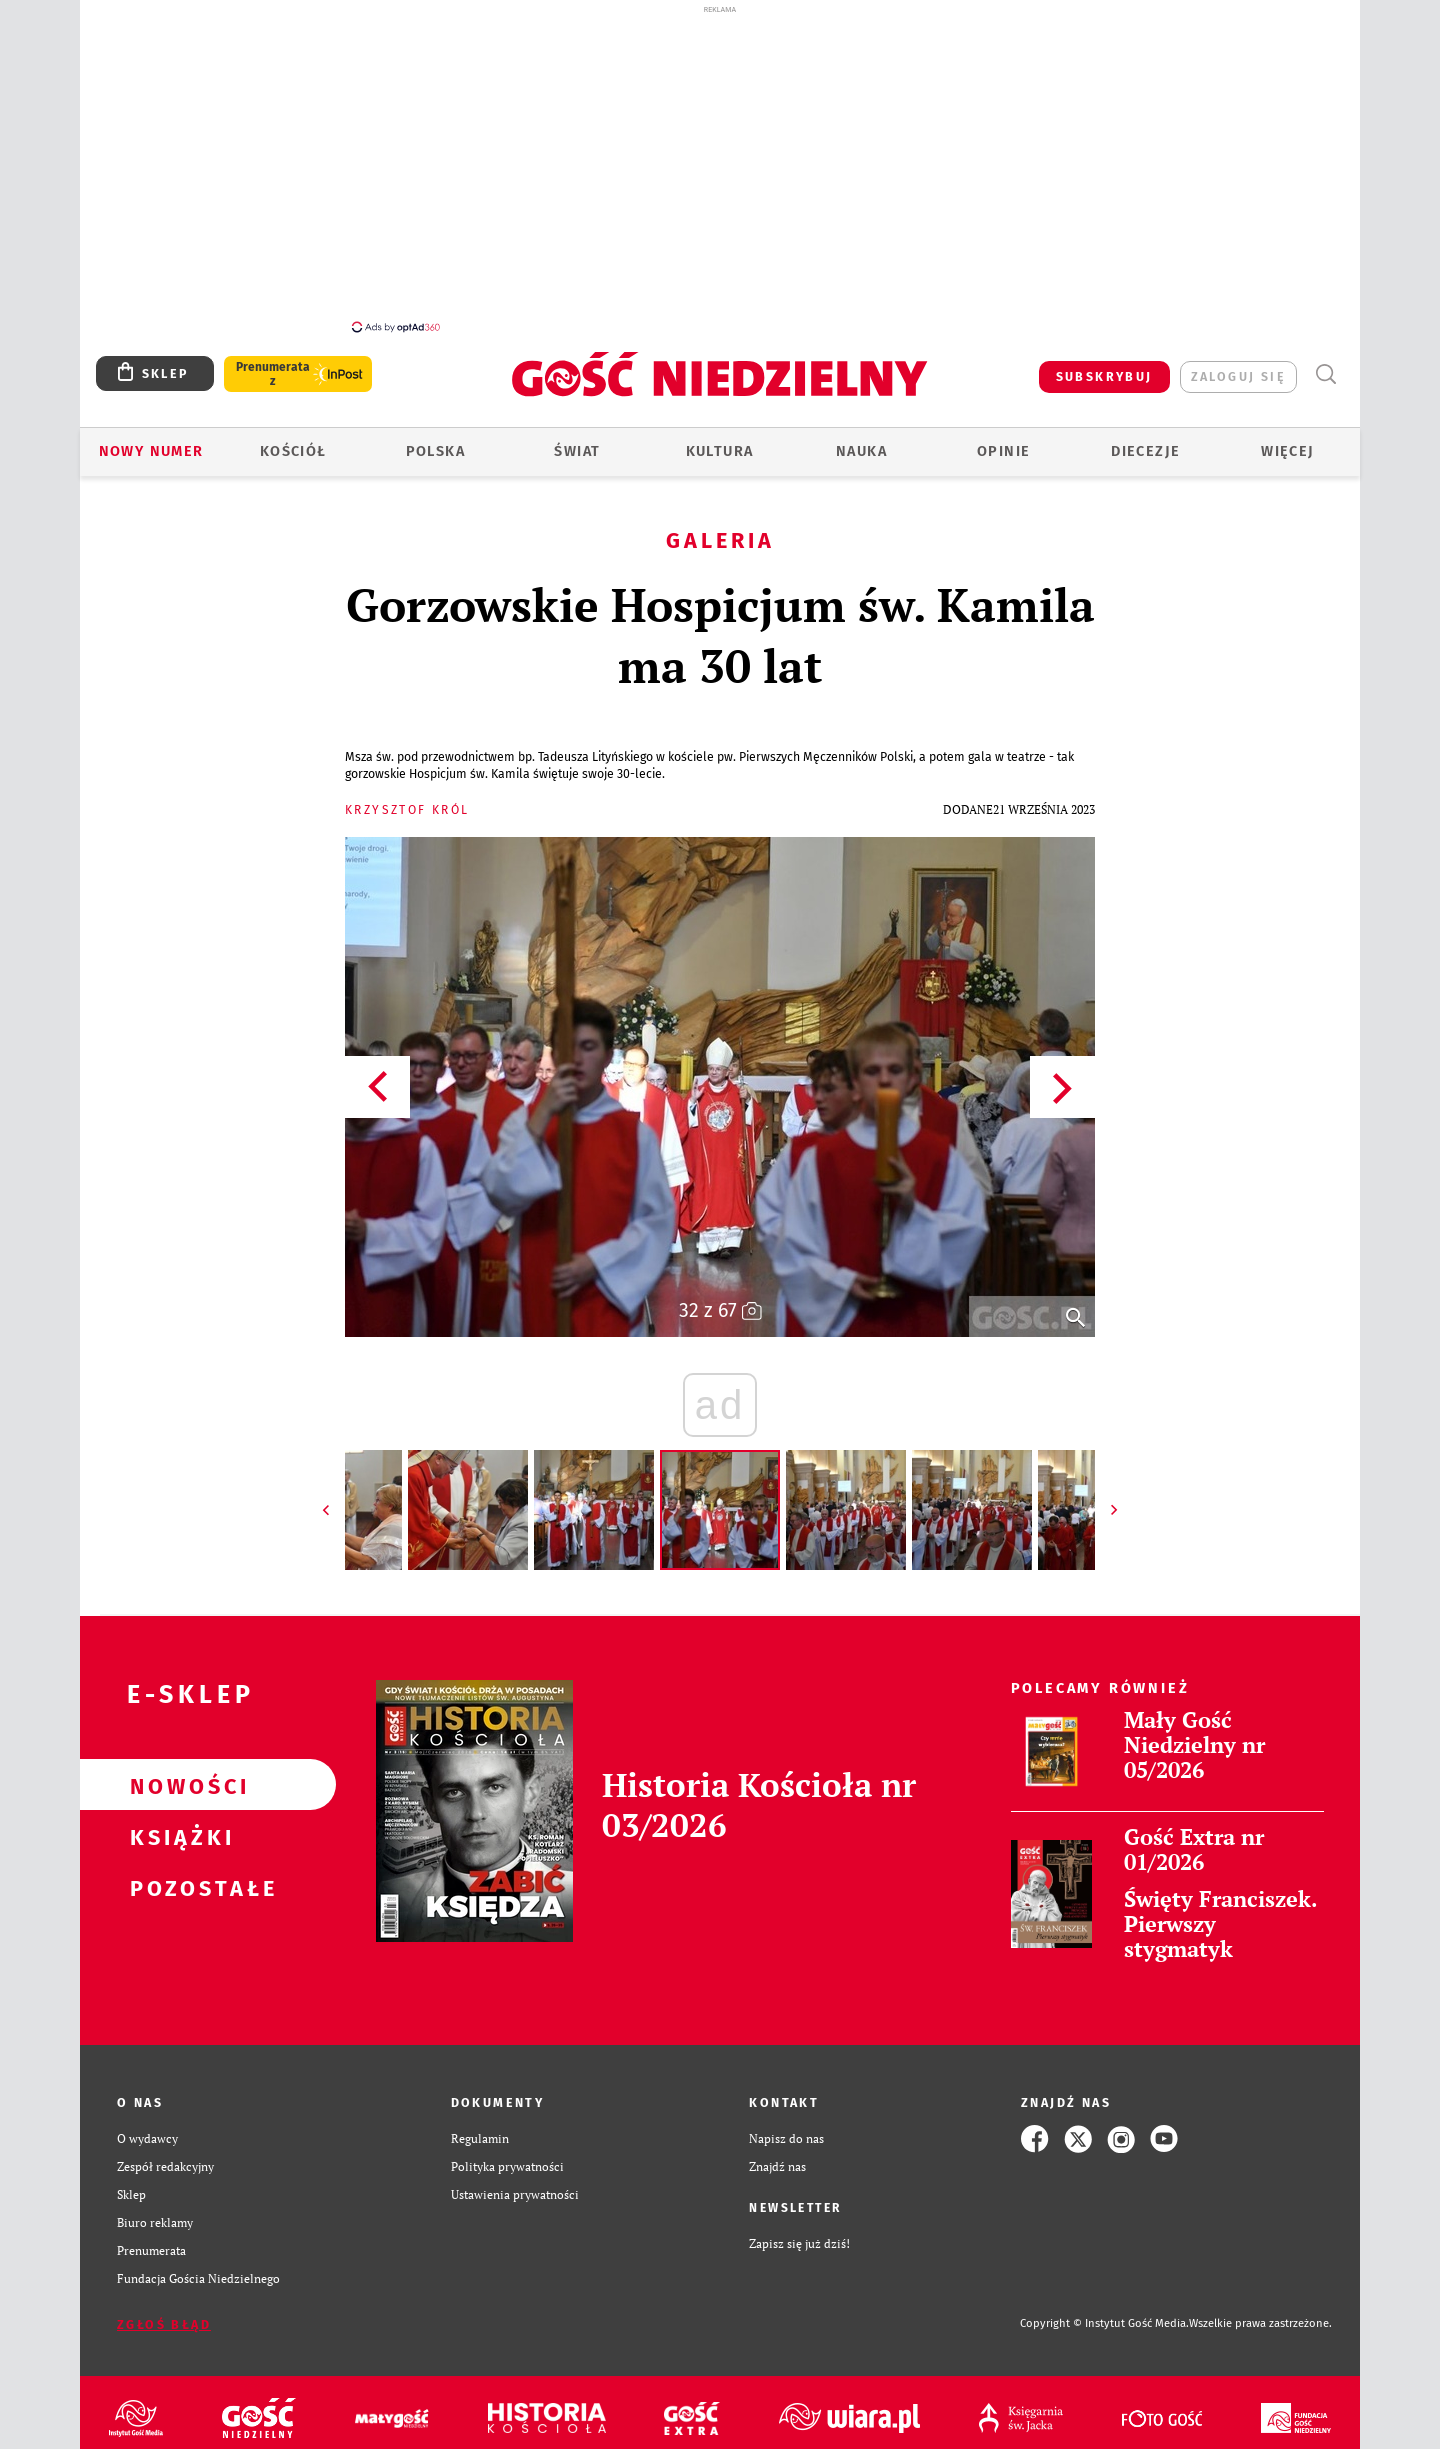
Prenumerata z (273, 363)
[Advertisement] (720, 168)
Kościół (293, 440)
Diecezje (1145, 440)
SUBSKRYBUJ (1104, 365)
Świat (577, 440)
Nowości (176, 1774)
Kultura (720, 440)
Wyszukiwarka (1325, 363)
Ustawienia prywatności (515, 2183)
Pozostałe (176, 1876)
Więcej (1287, 440)
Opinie (1003, 440)
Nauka (861, 440)
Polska (435, 440)
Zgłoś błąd (164, 2313)
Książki (176, 1825)
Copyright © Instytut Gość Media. (1104, 2312)
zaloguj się (1238, 365)
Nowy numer (151, 440)
